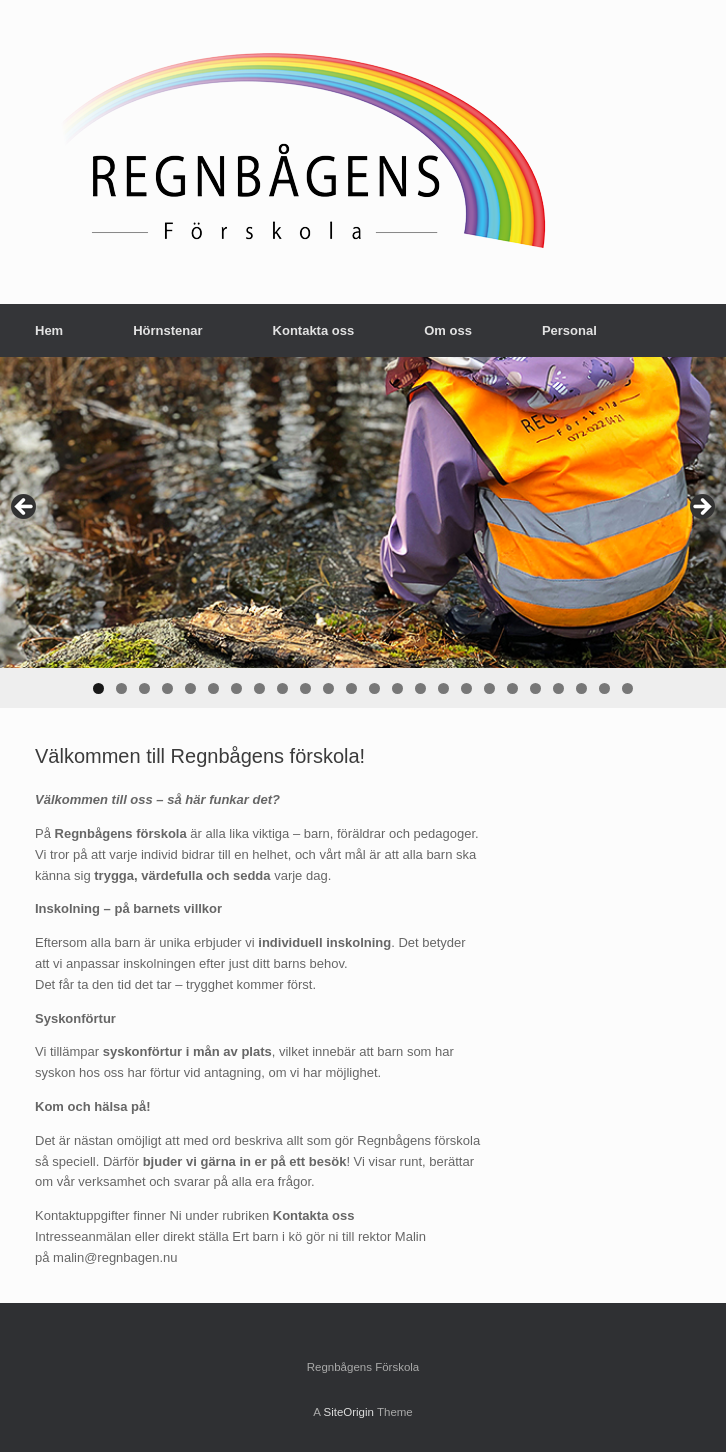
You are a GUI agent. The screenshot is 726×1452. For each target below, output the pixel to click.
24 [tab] (627, 688)
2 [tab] (121, 688)
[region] (363, 532)
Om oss (448, 330)
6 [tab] (213, 688)
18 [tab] (489, 688)
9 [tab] (282, 688)
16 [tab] (443, 688)
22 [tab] (581, 688)
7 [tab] (236, 688)
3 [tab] (144, 688)
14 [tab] (397, 688)
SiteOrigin (348, 1412)
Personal (569, 330)
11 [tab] (328, 688)
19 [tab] (512, 688)
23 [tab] (604, 688)
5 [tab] (190, 688)
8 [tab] (259, 688)
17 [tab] (466, 688)
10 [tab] (305, 688)
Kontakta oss (314, 330)
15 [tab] (420, 688)
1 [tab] (98, 688)
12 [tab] (351, 688)
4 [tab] (167, 688)
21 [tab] (558, 688)
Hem (49, 330)
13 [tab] (374, 688)
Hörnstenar (167, 330)
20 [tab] (535, 688)
